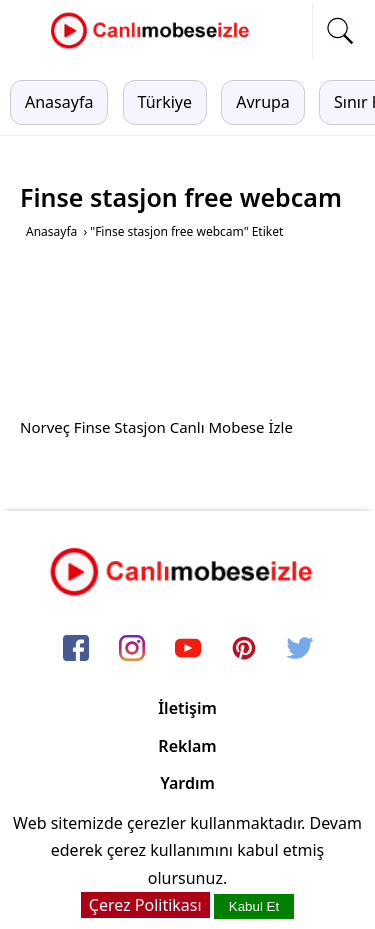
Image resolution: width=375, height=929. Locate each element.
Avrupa (263, 102)
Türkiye (165, 102)
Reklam (187, 746)
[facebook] (76, 650)
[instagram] (132, 650)
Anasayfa (59, 102)
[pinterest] (244, 650)
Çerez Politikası (145, 905)
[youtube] (188, 650)
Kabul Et (254, 906)
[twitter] (300, 650)
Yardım (187, 783)
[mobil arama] (340, 31)
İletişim (187, 708)
